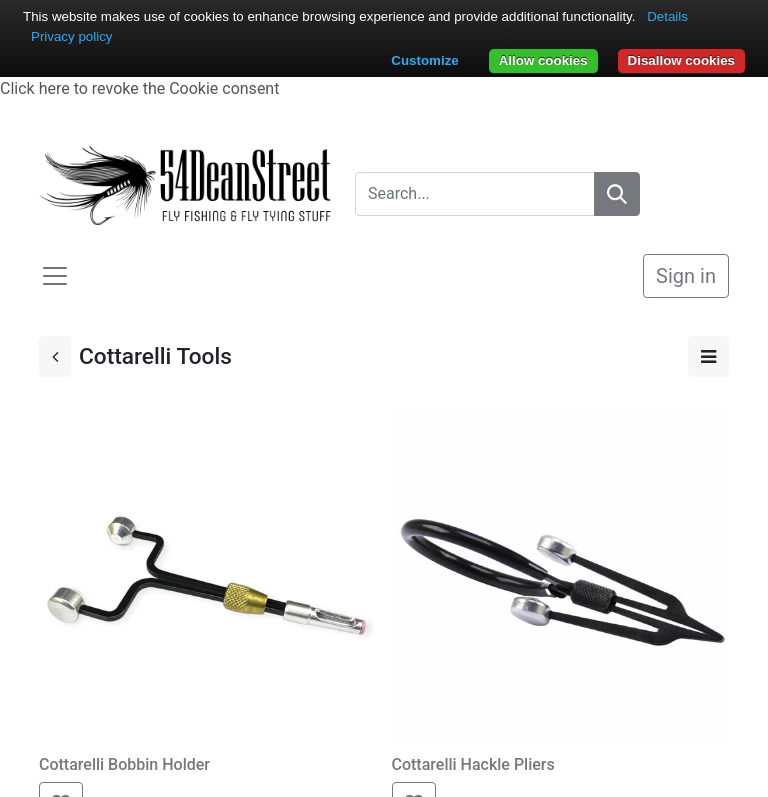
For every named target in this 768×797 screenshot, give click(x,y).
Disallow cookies (681, 60)
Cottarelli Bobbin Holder (124, 764)
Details (667, 16)
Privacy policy (71, 36)
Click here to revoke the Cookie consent (139, 88)
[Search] (617, 194)
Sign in (686, 276)
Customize (424, 60)
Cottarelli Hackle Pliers (475, 764)
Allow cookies (543, 60)
